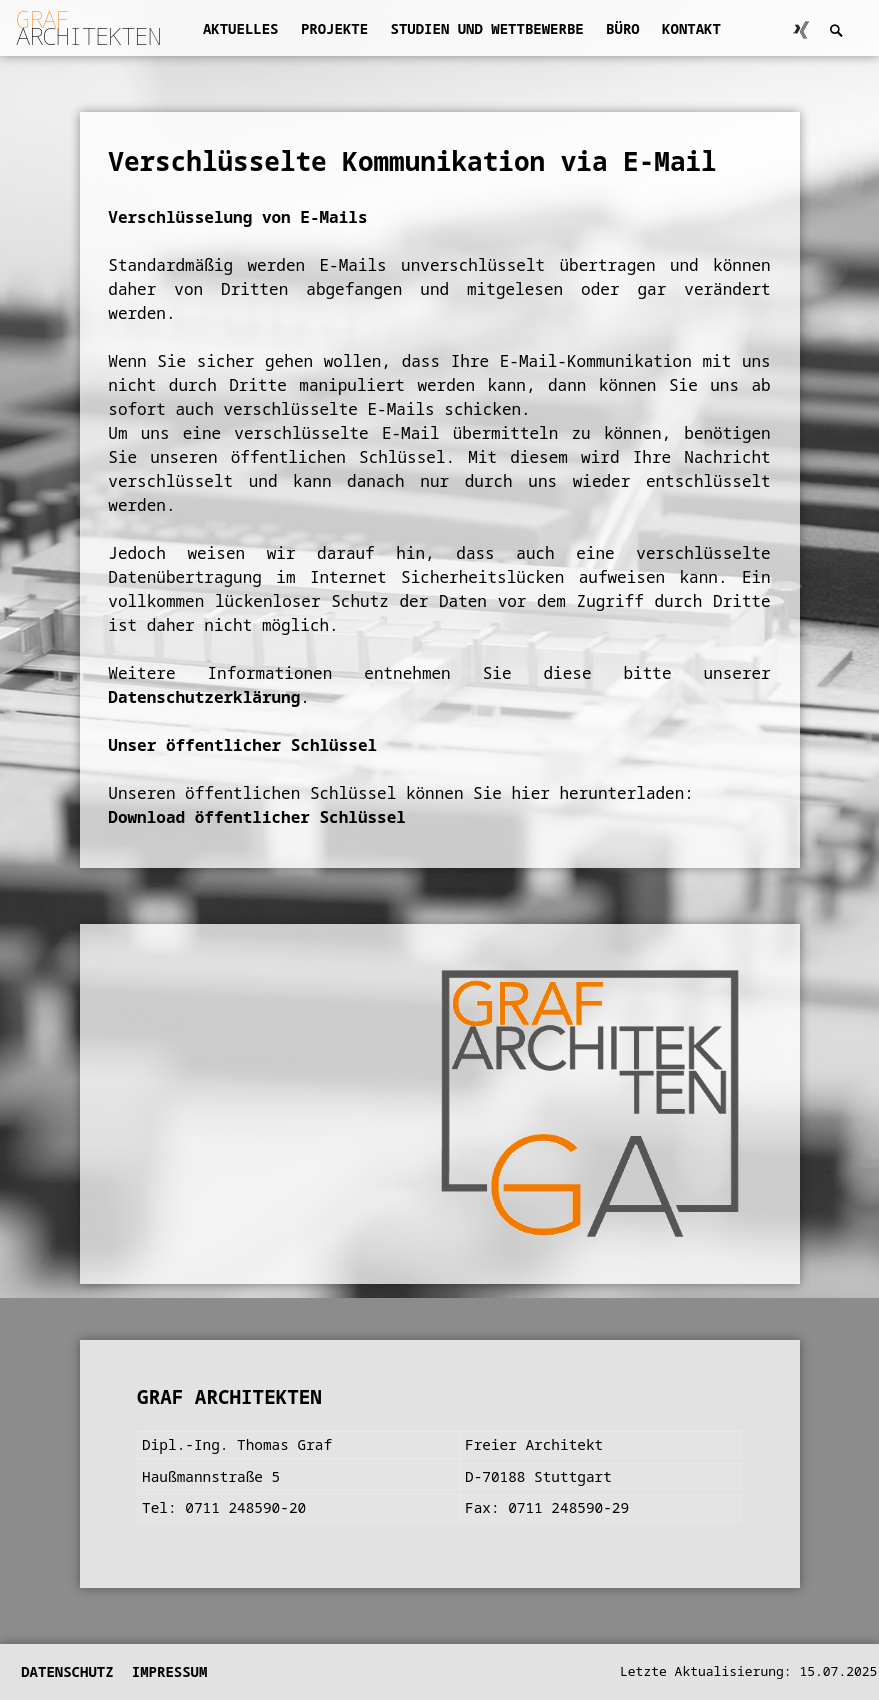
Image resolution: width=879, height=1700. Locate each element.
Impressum (170, 1671)
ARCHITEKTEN (88, 27)
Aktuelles (241, 28)
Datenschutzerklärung (204, 697)
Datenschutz (67, 1671)
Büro (623, 28)
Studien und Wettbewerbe (486, 28)
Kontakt (691, 28)
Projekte (334, 28)
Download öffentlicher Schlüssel (257, 817)
